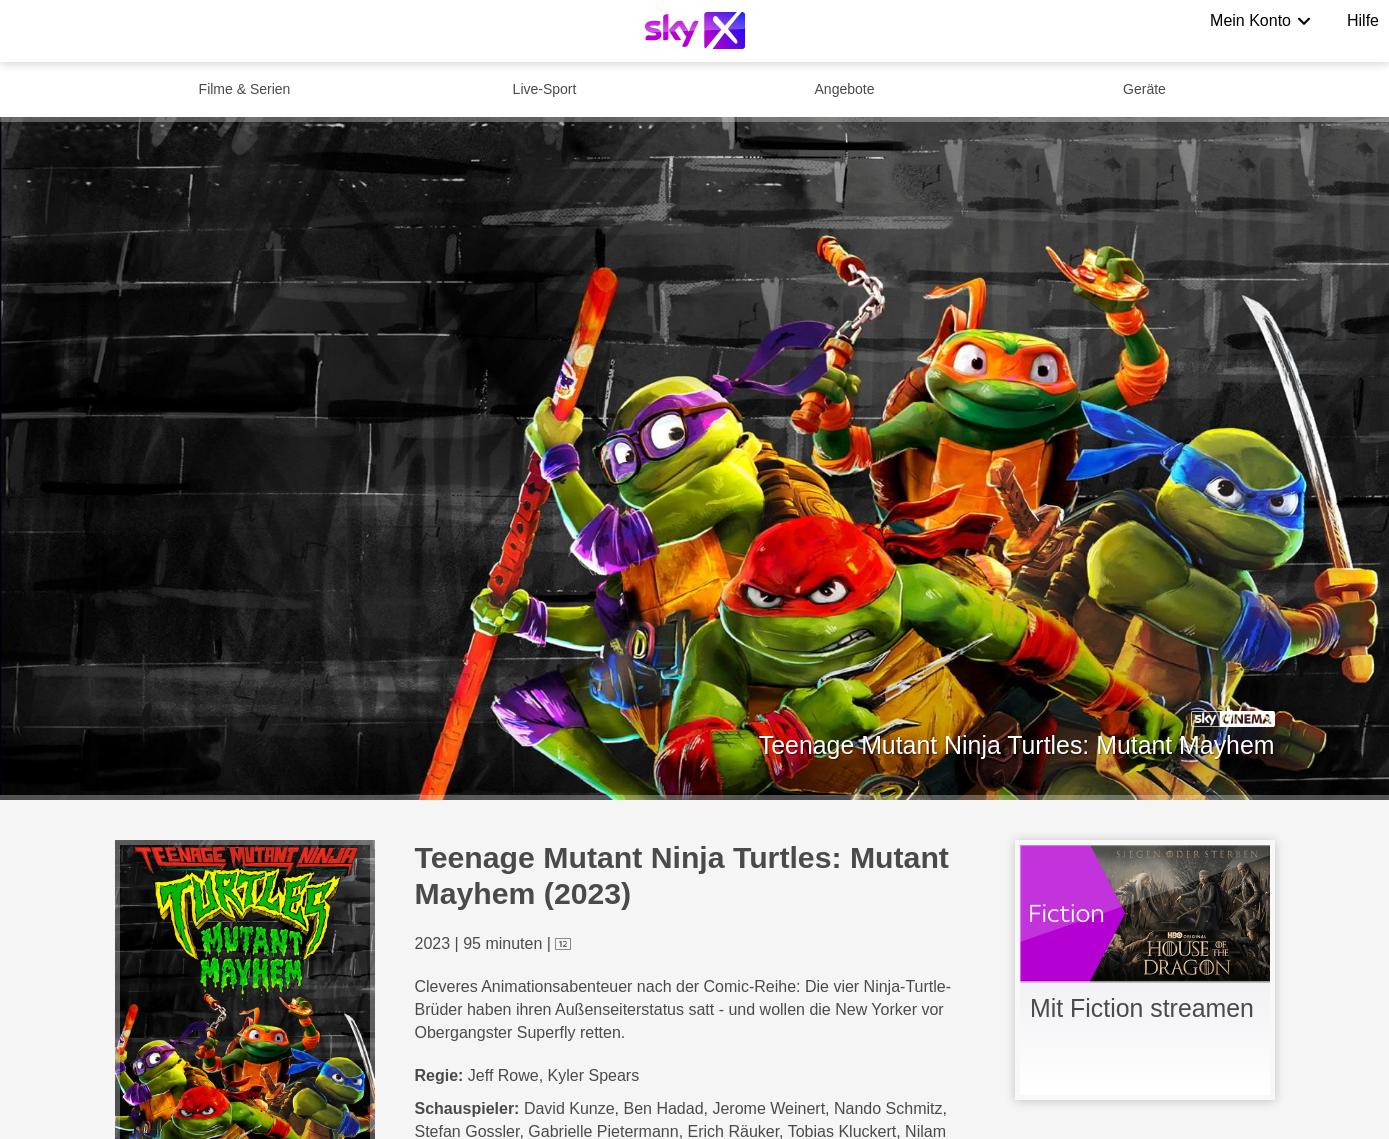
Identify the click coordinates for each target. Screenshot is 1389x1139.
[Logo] (695, 30)
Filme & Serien (245, 89)
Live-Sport (545, 89)
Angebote (845, 89)
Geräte (1144, 89)
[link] (1145, 970)
